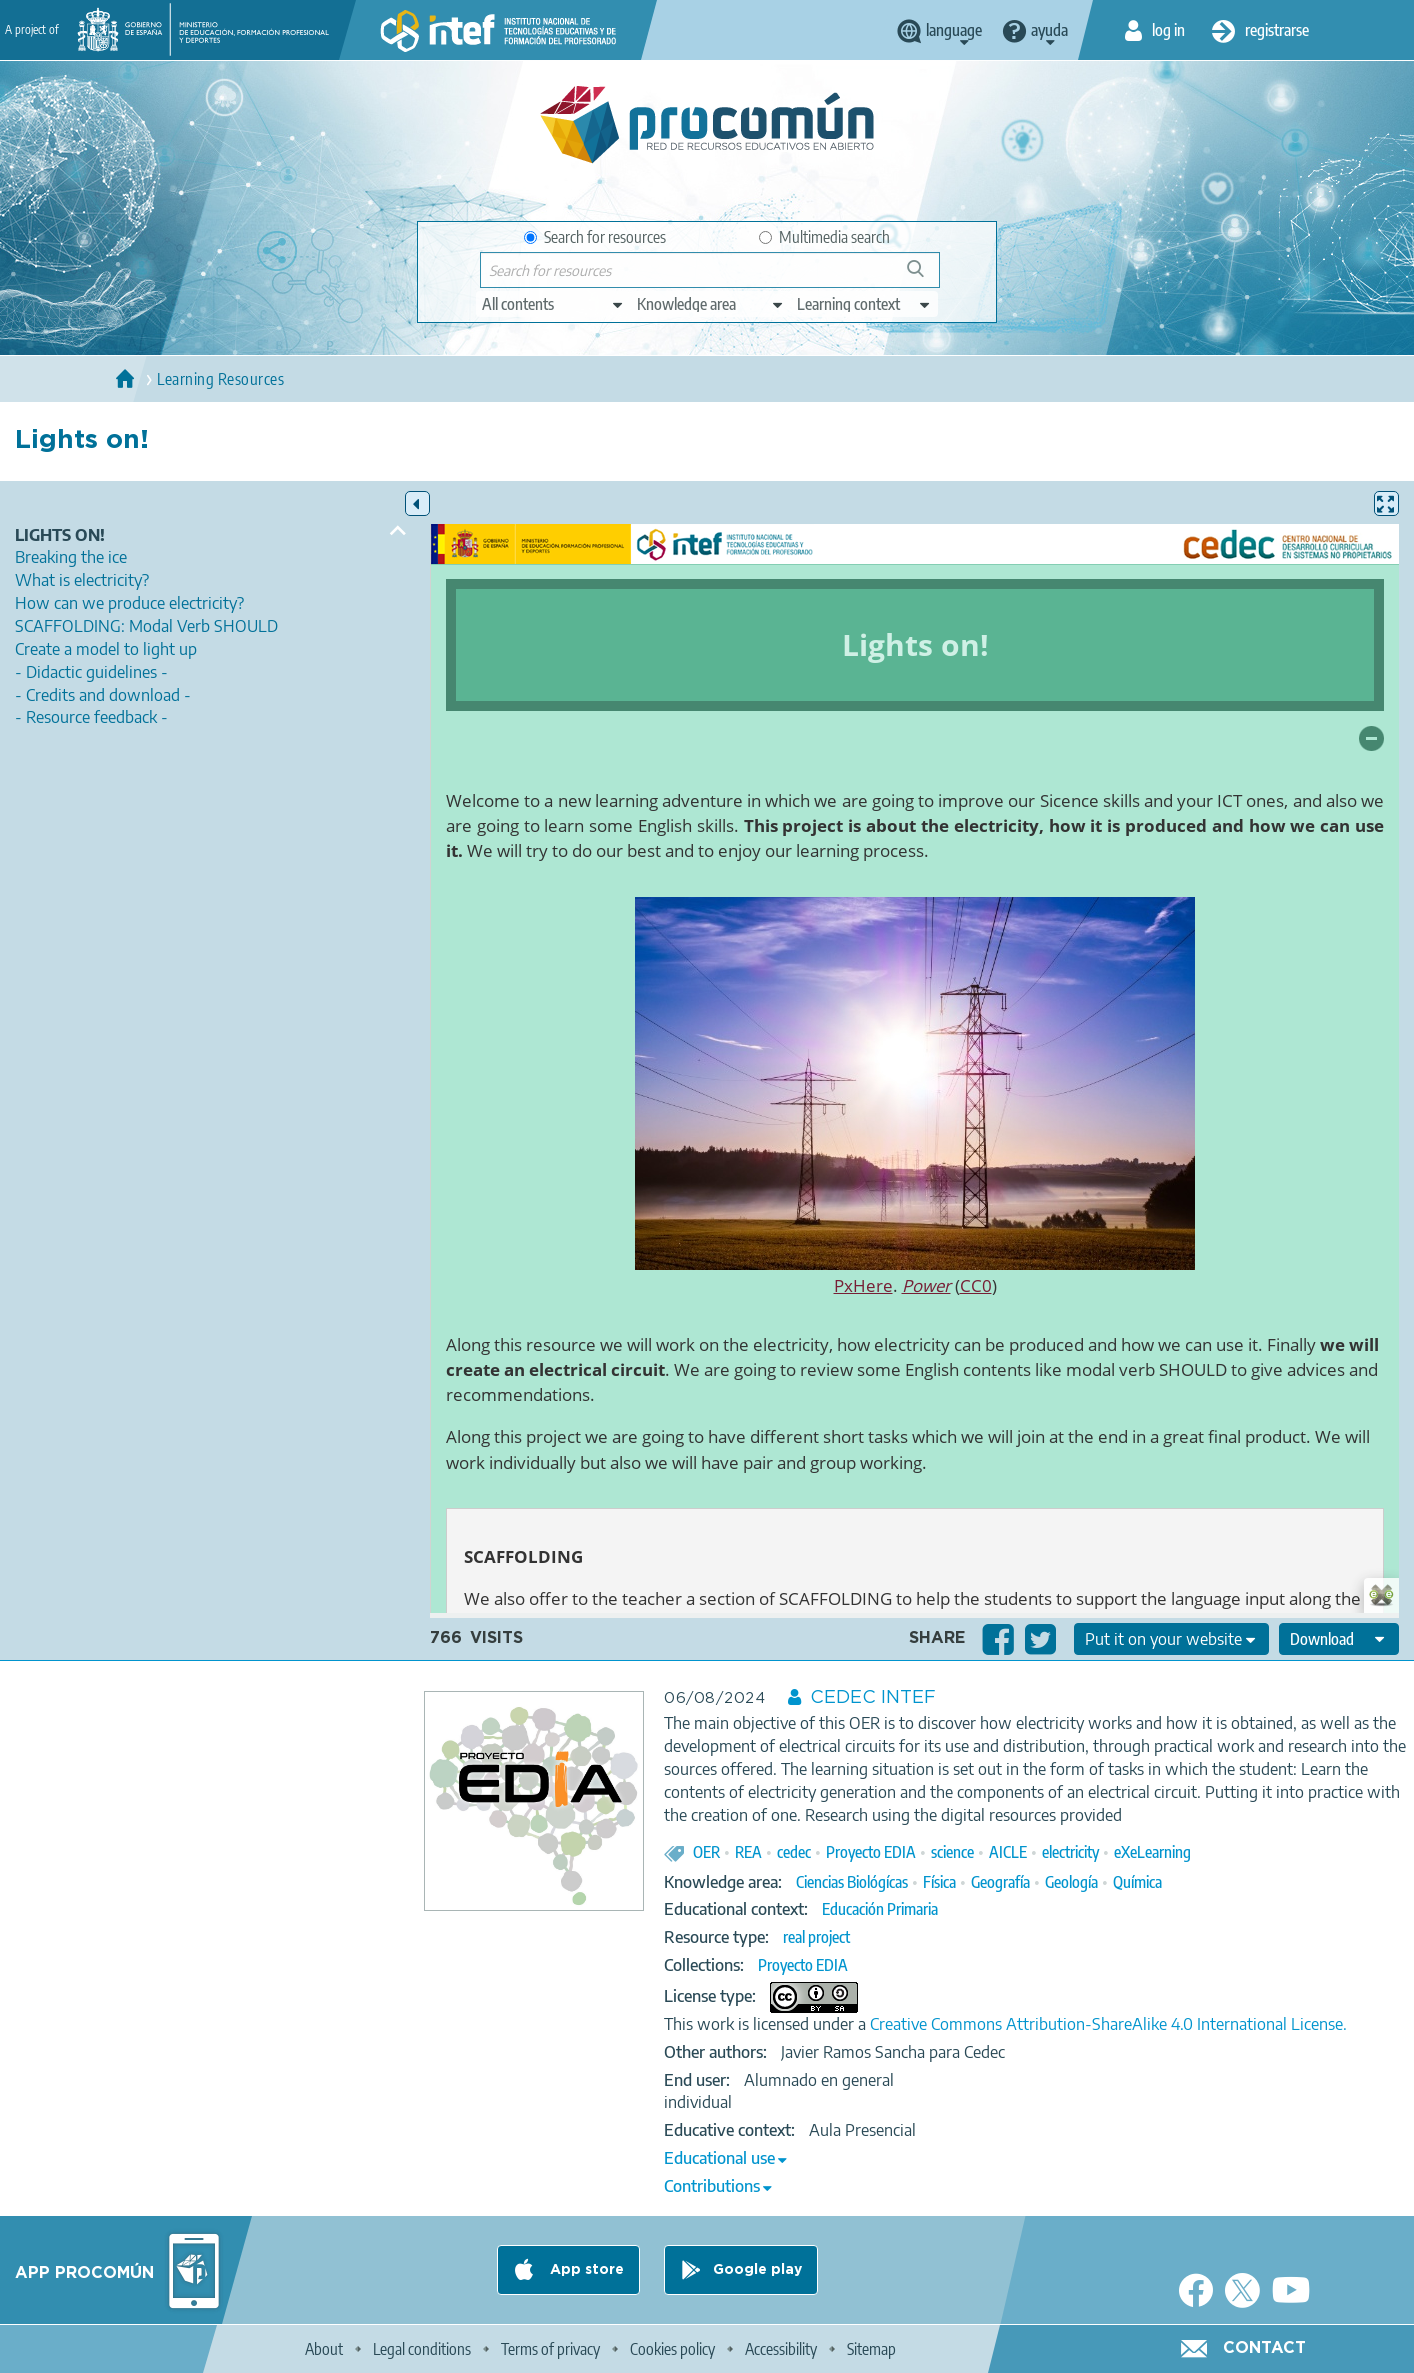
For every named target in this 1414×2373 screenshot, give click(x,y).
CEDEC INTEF (873, 1698)
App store (585, 2270)
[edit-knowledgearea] (711, 304)
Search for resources (595, 237)
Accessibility (781, 2349)
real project (816, 1937)
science (952, 1852)
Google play (757, 2270)
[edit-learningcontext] (864, 304)
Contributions (712, 2186)
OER (706, 1852)
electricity (1070, 1852)
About (324, 2349)
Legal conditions (422, 2349)
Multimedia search (824, 237)
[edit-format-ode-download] (1339, 1639)
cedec (794, 1852)
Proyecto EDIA (871, 1852)
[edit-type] (553, 304)
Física (939, 1882)
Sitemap (871, 2349)
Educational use (719, 2158)
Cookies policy (672, 2349)
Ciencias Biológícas (852, 1882)
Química (1137, 1882)
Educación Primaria (880, 1909)
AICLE (1008, 1852)
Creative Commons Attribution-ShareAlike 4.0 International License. (1108, 2024)
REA (748, 1852)
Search (925, 276)
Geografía (1000, 1882)
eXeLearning (1152, 1852)
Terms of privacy (550, 2349)
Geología (1071, 1882)
